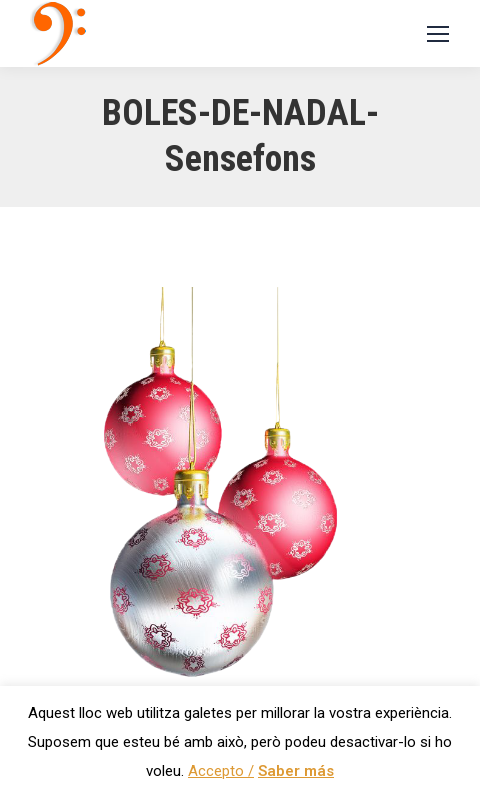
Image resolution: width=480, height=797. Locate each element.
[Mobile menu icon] (438, 34)
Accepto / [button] (221, 771)
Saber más (296, 771)
